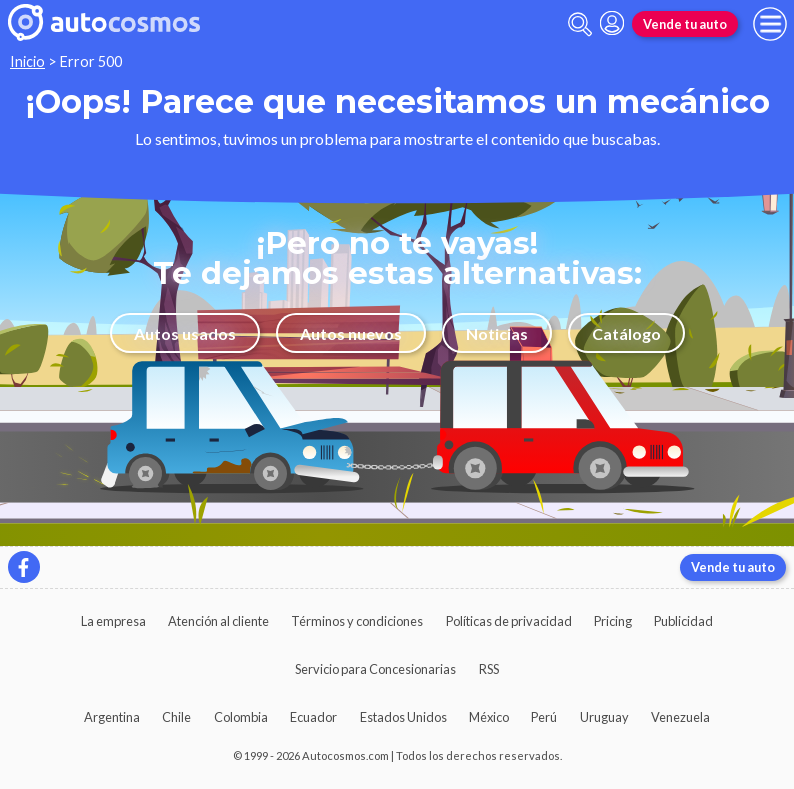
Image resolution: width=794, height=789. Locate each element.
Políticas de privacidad (509, 621)
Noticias (497, 333)
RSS (489, 669)
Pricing (613, 621)
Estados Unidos (403, 717)
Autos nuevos (351, 333)
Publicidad (683, 621)
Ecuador (313, 717)
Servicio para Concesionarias (375, 669)
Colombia (241, 717)
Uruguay (604, 717)
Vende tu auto (685, 24)
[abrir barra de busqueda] (580, 24)
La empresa (113, 621)
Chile (176, 717)
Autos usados (185, 333)
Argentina (112, 717)
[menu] (770, 24)
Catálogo (626, 333)
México (489, 717)
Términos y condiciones (357, 621)
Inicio (27, 61)
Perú (544, 717)
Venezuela (680, 717)
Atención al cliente (218, 621)
